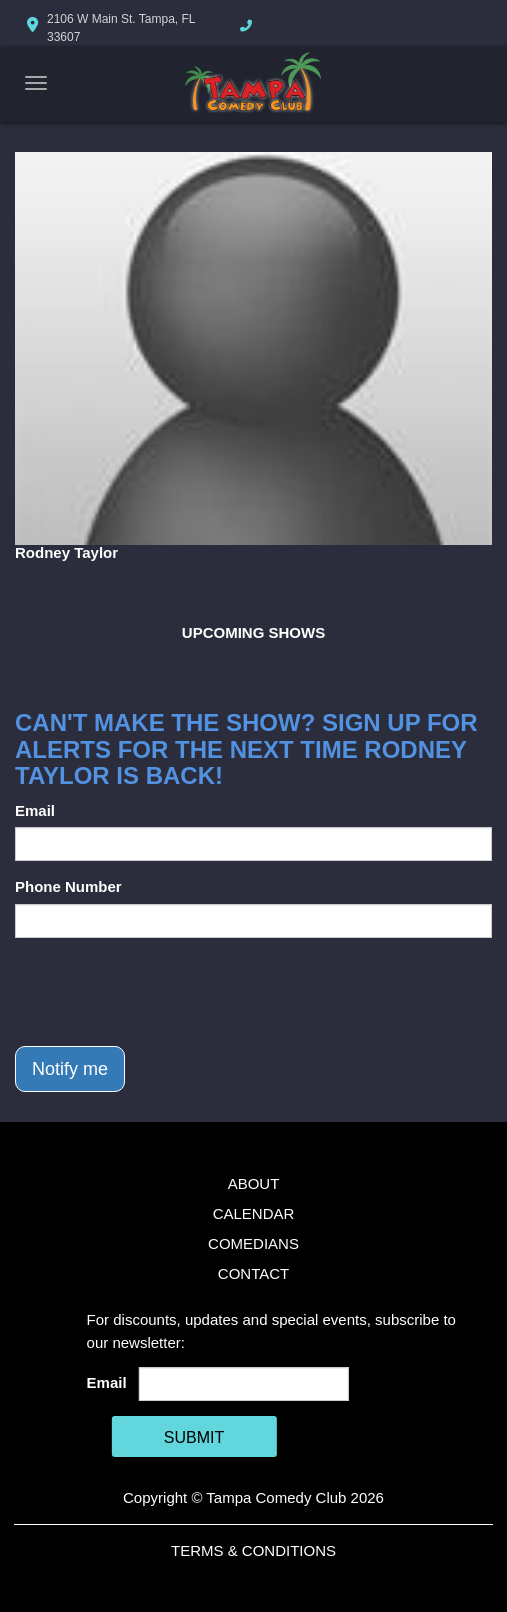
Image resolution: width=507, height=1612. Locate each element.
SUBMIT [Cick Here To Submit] (194, 1437)
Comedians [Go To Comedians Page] (253, 1243)
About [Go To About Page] (254, 1183)
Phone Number (68, 886)
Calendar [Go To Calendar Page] (254, 1213)
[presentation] (167, 992)
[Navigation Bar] (36, 83)
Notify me (70, 1069)
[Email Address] (244, 1384)
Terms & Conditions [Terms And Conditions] (253, 1550)
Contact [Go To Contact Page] (253, 1273)
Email (35, 810)
